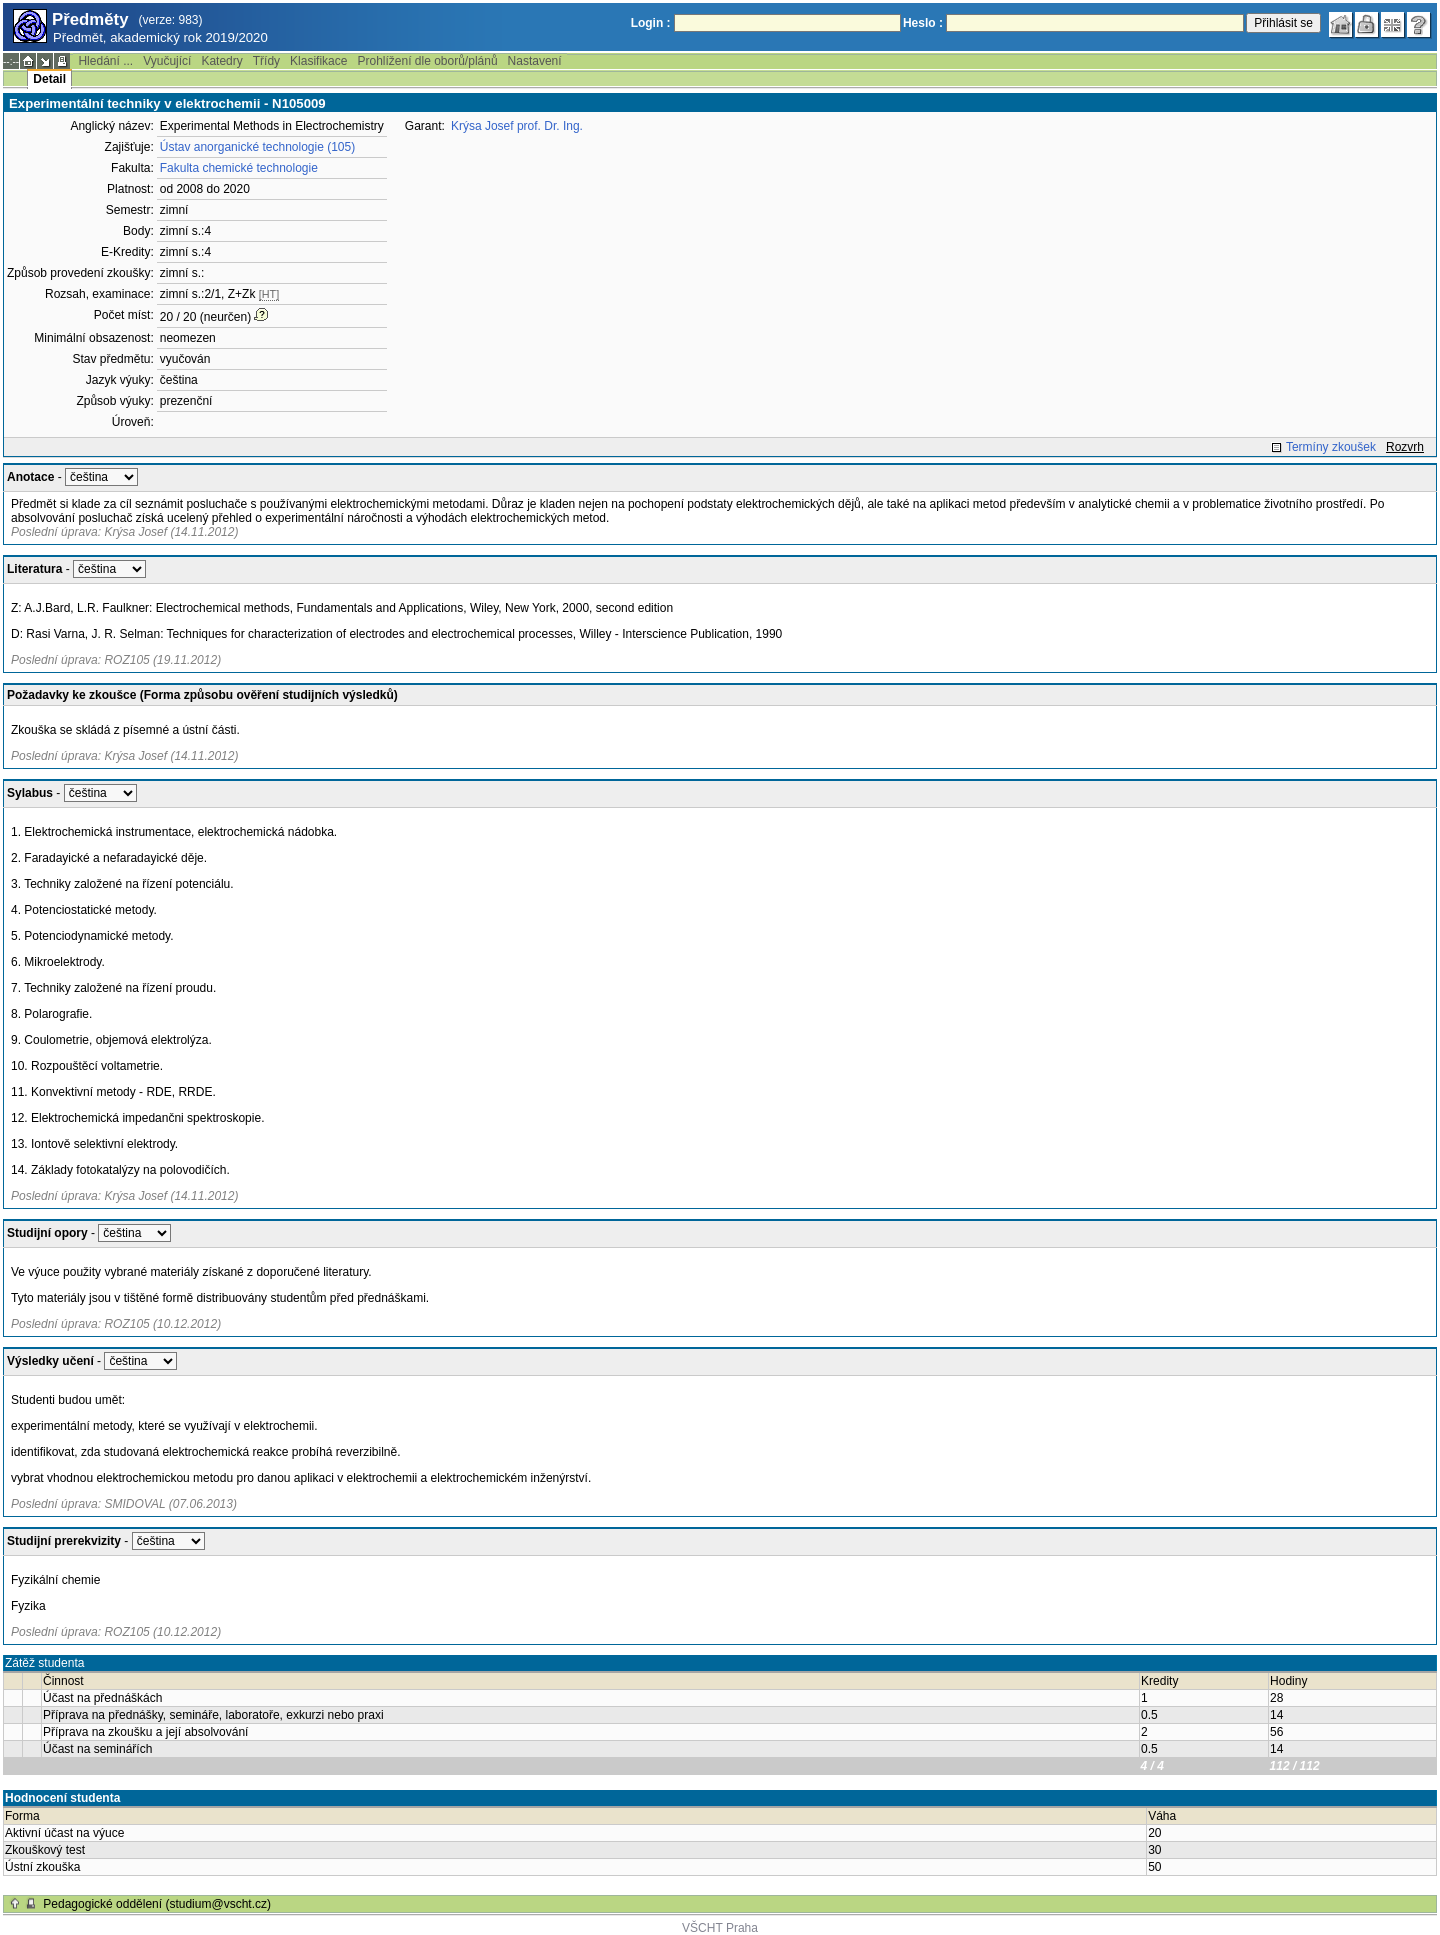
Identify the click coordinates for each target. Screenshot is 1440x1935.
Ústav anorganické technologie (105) (257, 147)
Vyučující (167, 61)
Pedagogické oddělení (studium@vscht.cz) (157, 1904)
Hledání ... (105, 61)
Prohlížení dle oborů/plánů (427, 61)
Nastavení (535, 61)
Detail (49, 79)
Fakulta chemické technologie (239, 168)
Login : (651, 23)
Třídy (266, 61)
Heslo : (923, 23)
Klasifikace (318, 61)
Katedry (221, 61)
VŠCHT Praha (720, 1928)
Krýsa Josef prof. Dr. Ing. (517, 126)
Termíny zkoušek (1331, 447)
